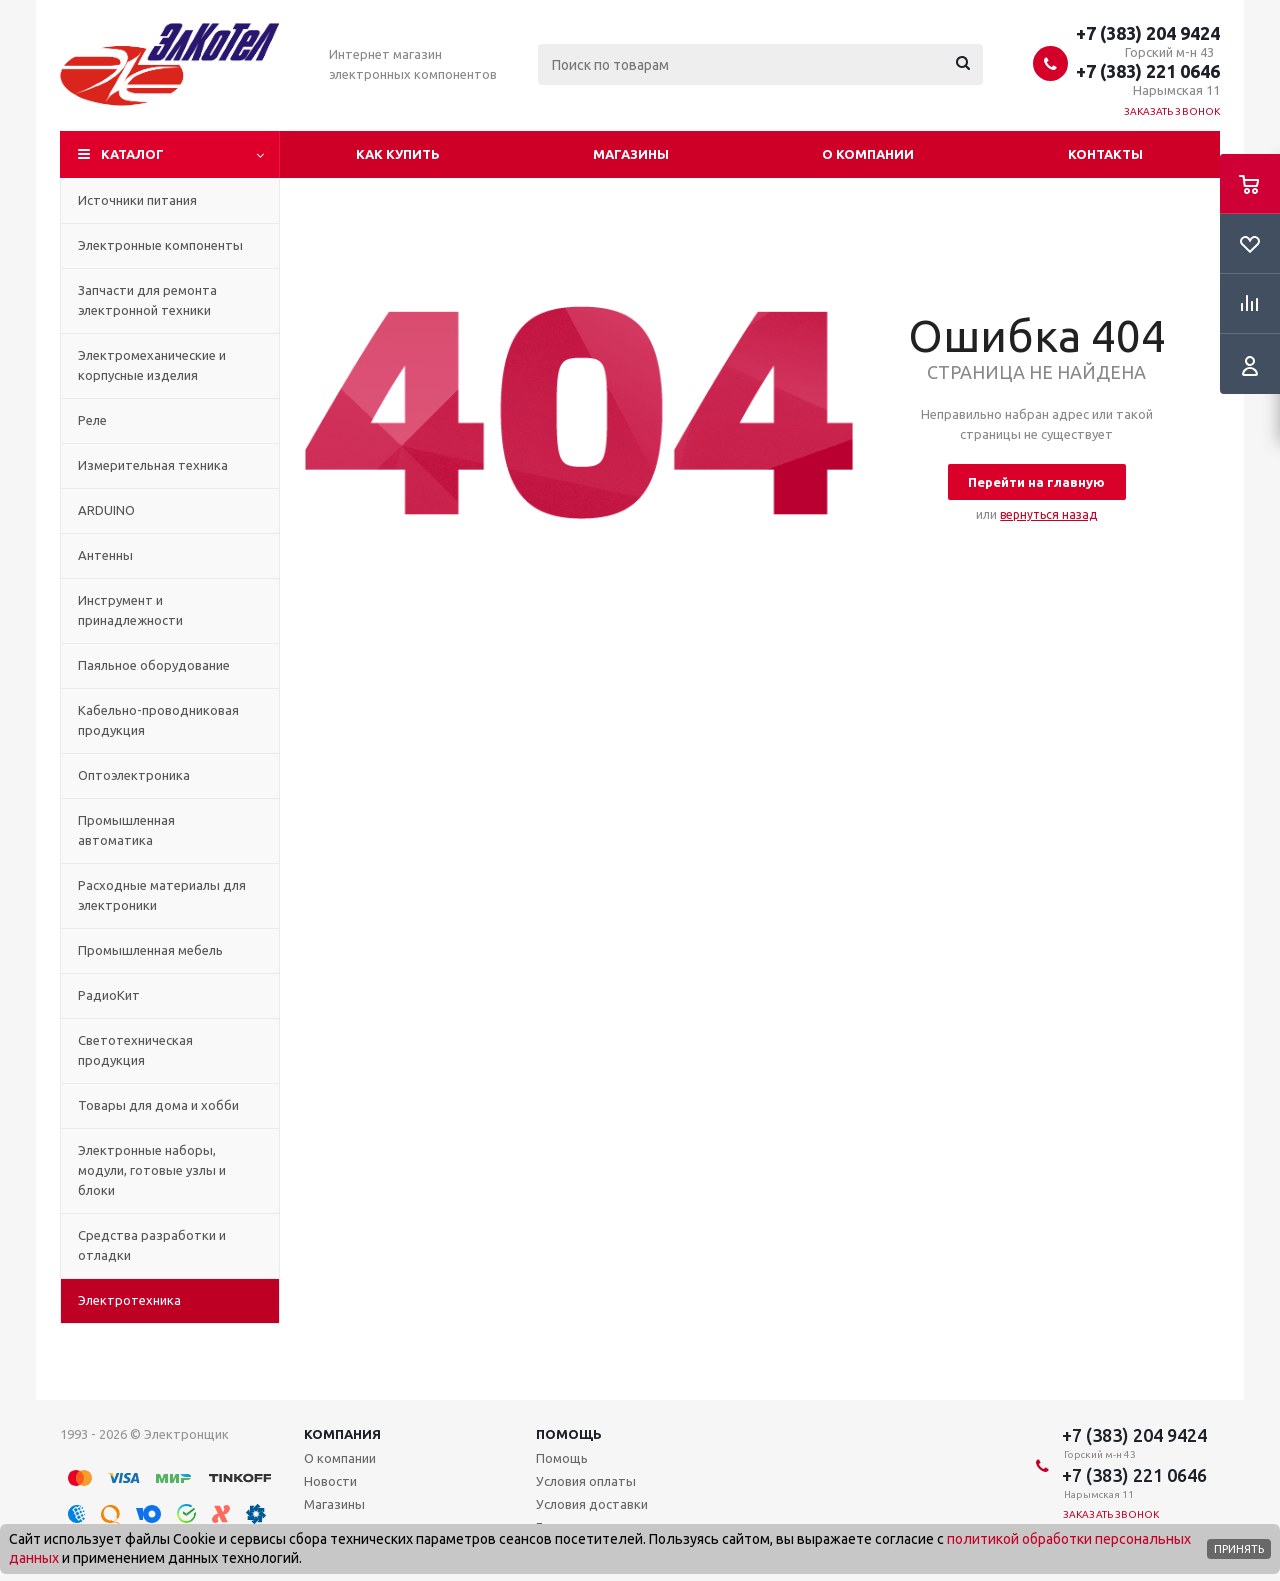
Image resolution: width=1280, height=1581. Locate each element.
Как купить (398, 154)
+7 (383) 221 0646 (1148, 71)
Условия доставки (592, 1504)
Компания (342, 1434)
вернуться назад (1048, 514)
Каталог (132, 154)
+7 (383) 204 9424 (1148, 33)
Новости (330, 1481)
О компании (868, 154)
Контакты (1105, 154)
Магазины (631, 154)
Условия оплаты (586, 1481)
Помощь (569, 1434)
